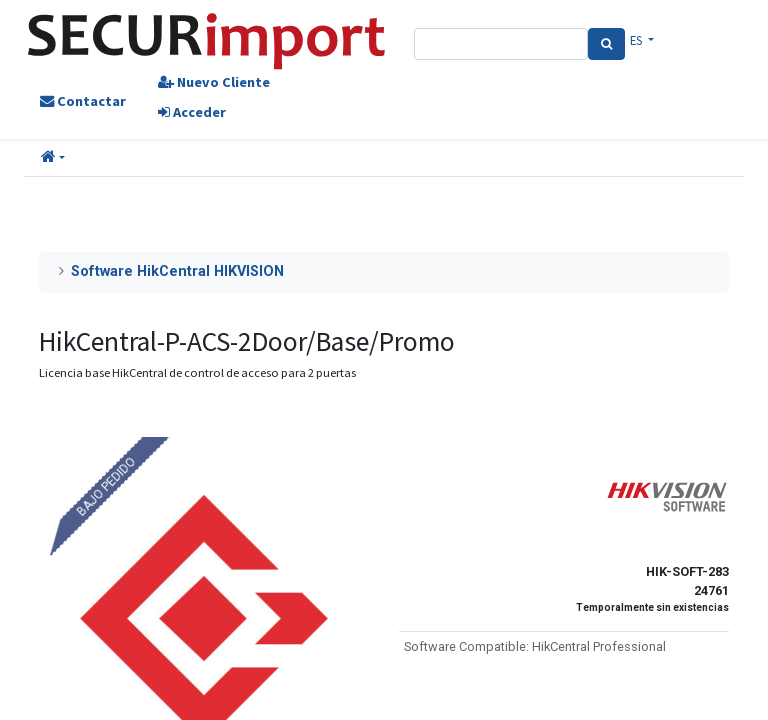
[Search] (606, 44)
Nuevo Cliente (214, 82)
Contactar (83, 101)
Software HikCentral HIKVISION (177, 271)
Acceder (192, 112)
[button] (53, 158)
